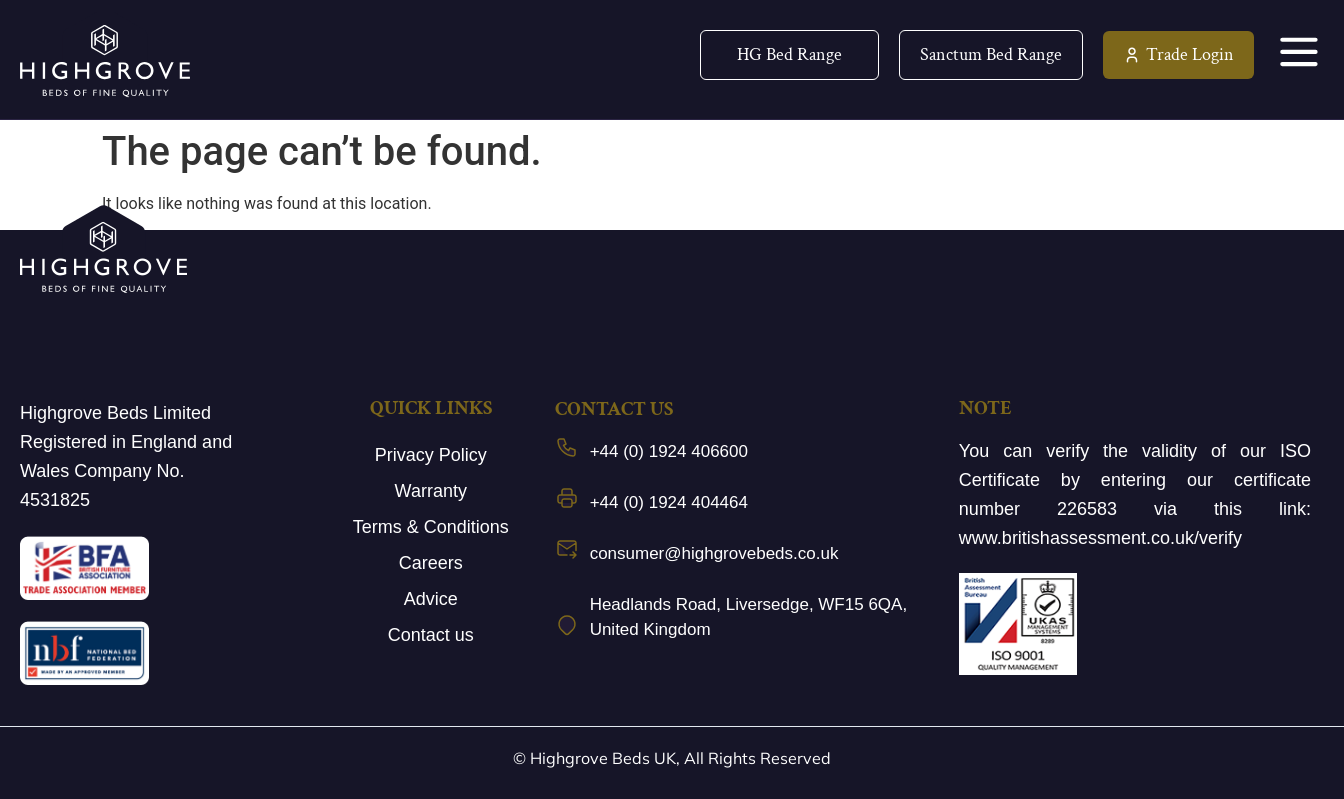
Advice (431, 599)
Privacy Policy (431, 455)
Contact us (431, 635)
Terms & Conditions (431, 527)
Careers (431, 563)
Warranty (431, 491)
